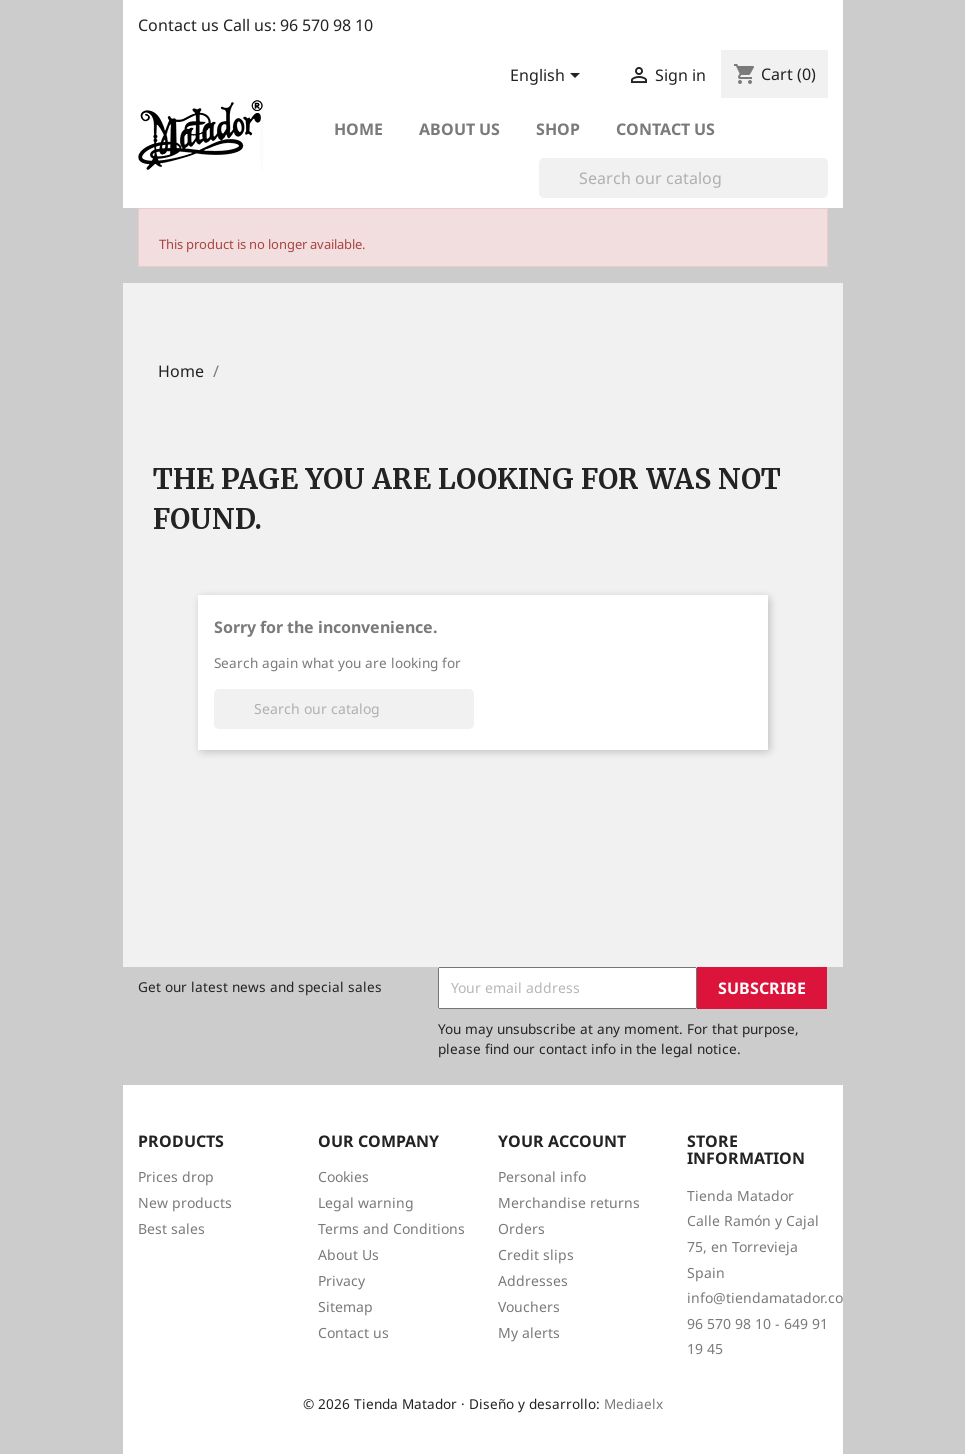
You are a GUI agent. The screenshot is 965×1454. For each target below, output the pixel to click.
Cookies (343, 1176)
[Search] (683, 178)
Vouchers (529, 1306)
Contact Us (665, 129)
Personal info (542, 1176)
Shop (558, 129)
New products (185, 1202)
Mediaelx (633, 1403)
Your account (562, 1141)
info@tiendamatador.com (771, 1297)
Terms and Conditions (391, 1228)
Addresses (533, 1280)
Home (358, 129)
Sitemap (345, 1306)
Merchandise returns (569, 1202)
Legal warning (366, 1202)
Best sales (171, 1228)
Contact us (353, 1332)
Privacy (341, 1280)
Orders (521, 1228)
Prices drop (176, 1176)
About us (459, 129)
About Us (348, 1254)
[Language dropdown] (548, 77)
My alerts (529, 1332)
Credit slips (536, 1254)
